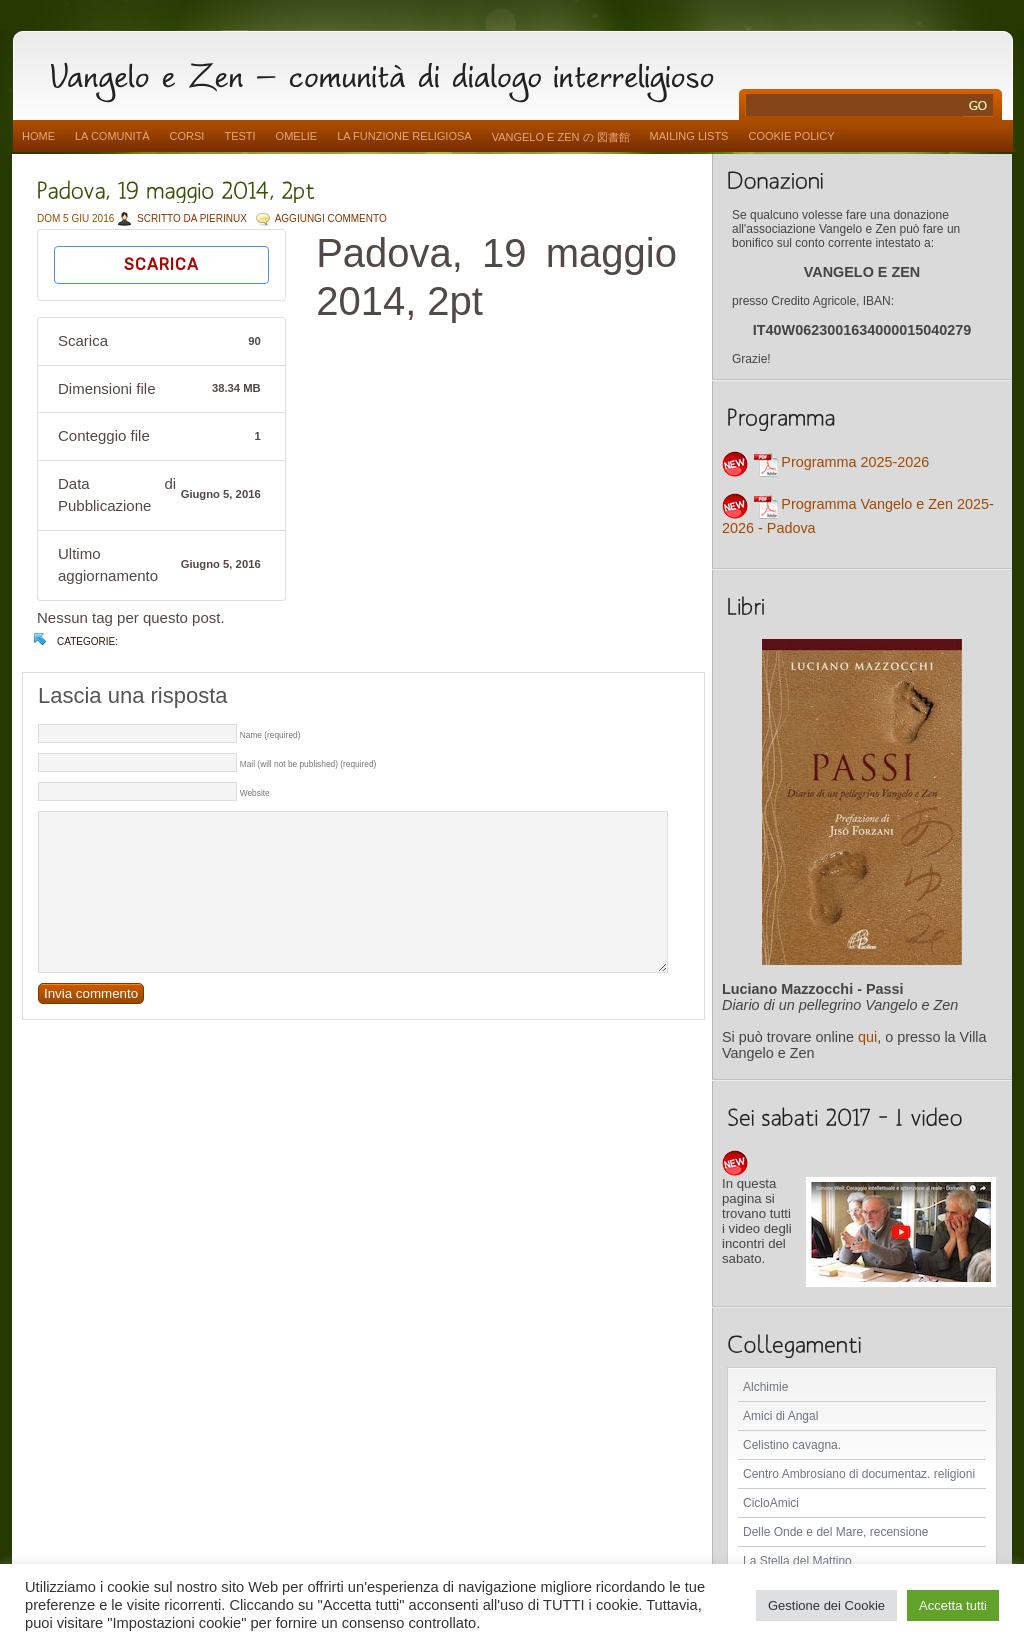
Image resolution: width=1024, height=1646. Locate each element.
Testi (239, 136)
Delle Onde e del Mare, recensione (835, 1532)
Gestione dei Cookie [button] (826, 1605)
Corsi (187, 136)
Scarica (161, 264)
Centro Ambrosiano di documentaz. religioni (859, 1474)
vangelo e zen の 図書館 (561, 137)
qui (867, 1037)
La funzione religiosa (404, 136)
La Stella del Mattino (797, 1561)
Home (38, 136)
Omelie (297, 136)
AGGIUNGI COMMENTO (331, 218)
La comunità (112, 136)
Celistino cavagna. (792, 1445)
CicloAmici (771, 1503)
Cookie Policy (791, 136)
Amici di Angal (780, 1416)
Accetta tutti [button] (953, 1605)
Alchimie (765, 1387)
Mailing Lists (689, 136)
